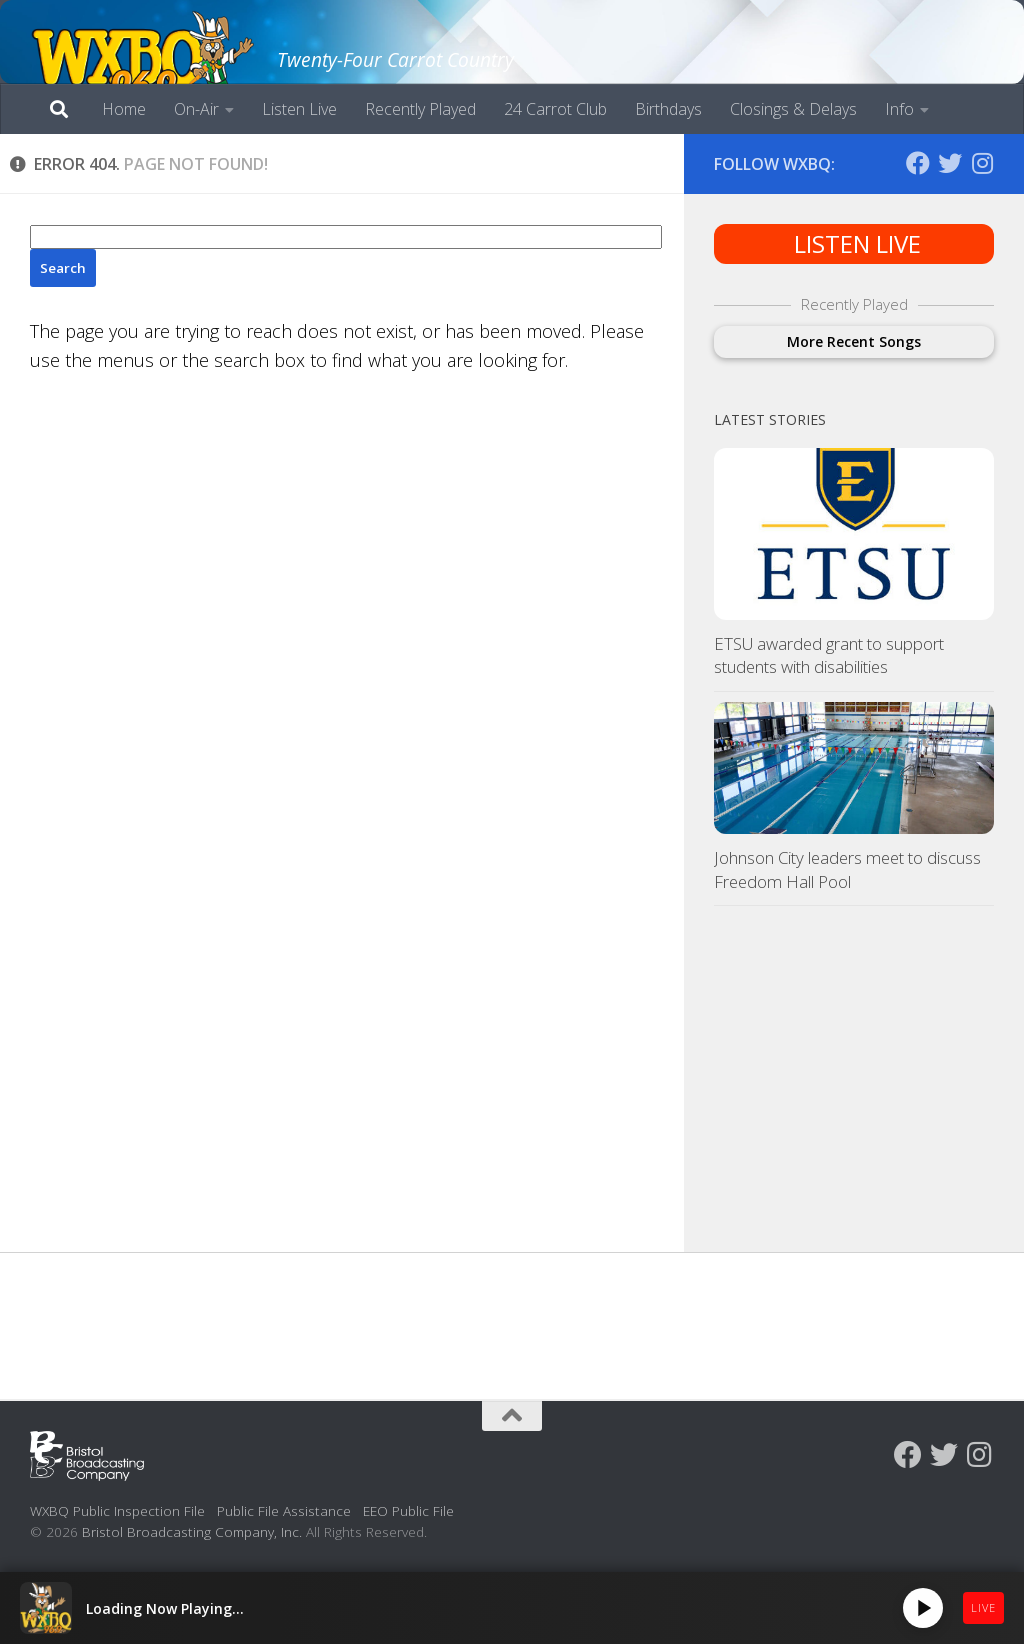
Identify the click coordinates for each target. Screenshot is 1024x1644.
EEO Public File (408, 1510)
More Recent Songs (854, 341)
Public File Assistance (284, 1510)
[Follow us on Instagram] (982, 163)
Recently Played (420, 109)
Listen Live (299, 109)
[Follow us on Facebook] (918, 163)
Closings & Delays (793, 109)
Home (124, 109)
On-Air (196, 109)
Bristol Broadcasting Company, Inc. (192, 1531)
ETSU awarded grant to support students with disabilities (829, 655)
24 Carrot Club (555, 109)
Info (899, 109)
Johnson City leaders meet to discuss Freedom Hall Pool (847, 869)
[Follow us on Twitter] (950, 163)
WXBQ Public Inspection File (117, 1510)
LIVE (983, 1607)
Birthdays (668, 109)
